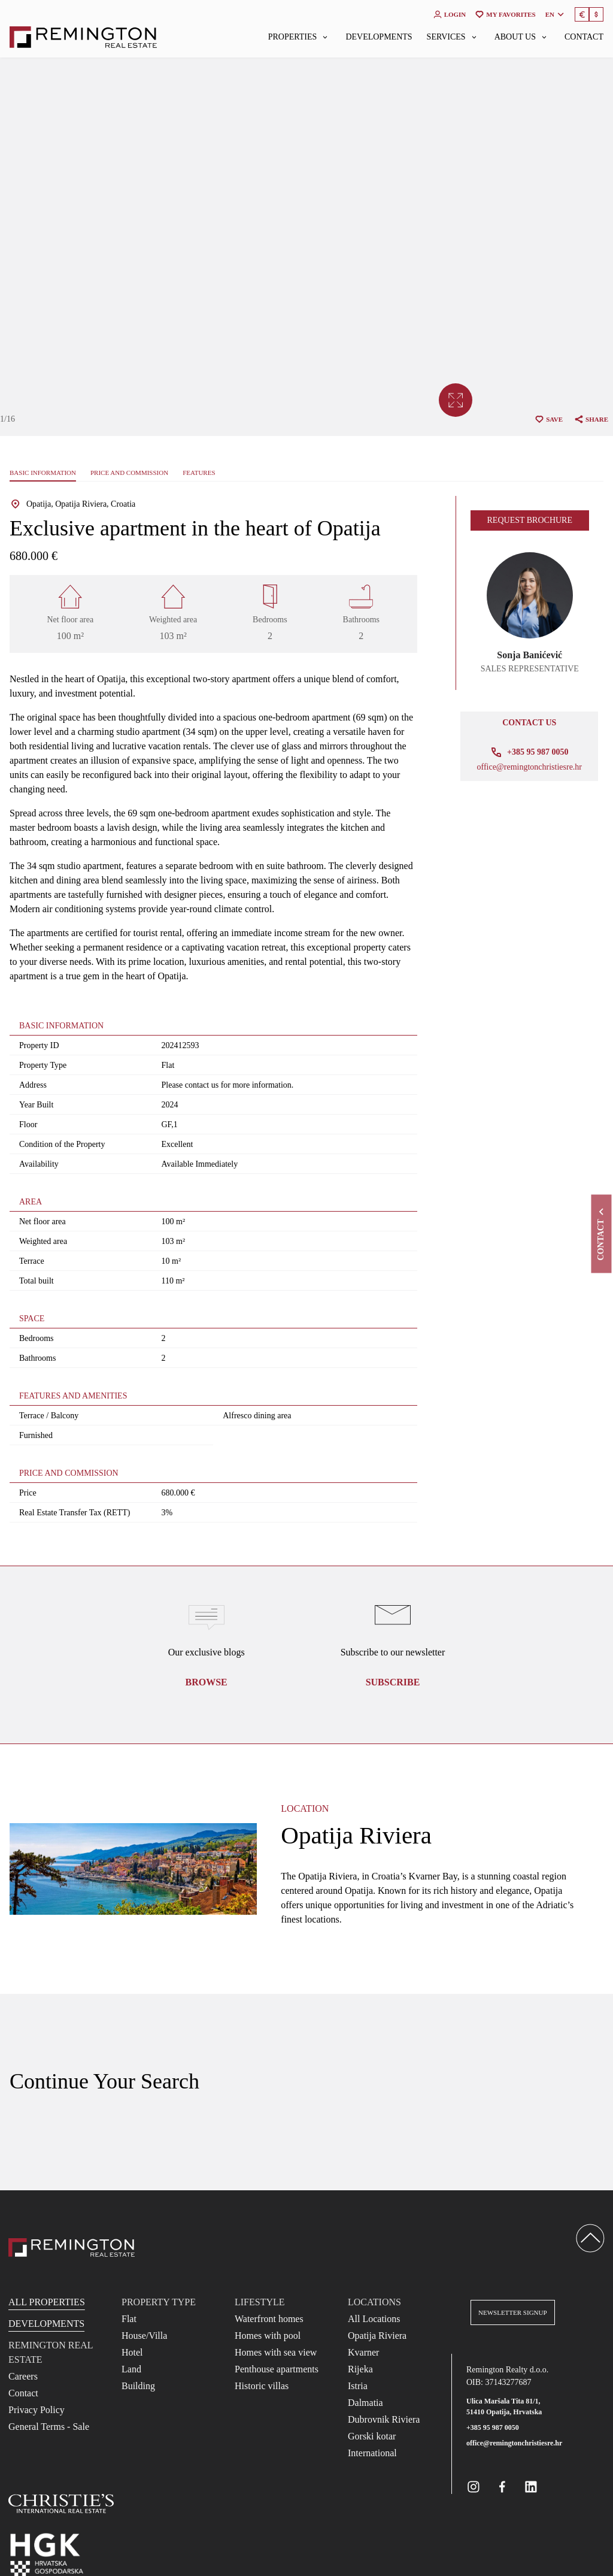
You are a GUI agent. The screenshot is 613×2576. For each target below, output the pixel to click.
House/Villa (144, 2335)
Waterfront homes (269, 2319)
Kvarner (363, 2352)
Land (131, 2369)
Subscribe (393, 1682)
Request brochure (529, 520)
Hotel (132, 2352)
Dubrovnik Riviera (384, 2419)
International (372, 2453)
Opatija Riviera (377, 2335)
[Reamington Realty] (71, 2247)
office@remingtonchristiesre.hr (529, 767)
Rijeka (360, 2369)
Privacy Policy (36, 2410)
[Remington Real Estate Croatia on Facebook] (502, 2487)
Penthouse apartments (276, 2369)
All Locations (374, 2319)
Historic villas (262, 2386)
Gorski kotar (372, 2436)
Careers (23, 2376)
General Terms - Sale (48, 2426)
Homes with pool (268, 2335)
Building (138, 2386)
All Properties (46, 2302)
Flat (129, 2319)
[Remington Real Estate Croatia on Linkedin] (531, 2487)
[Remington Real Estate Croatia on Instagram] (473, 2487)
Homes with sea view (276, 2352)
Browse (206, 1682)
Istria (358, 2386)
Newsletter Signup (512, 2312)
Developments (378, 37)
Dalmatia (365, 2403)
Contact (584, 37)
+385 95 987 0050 (492, 2427)
